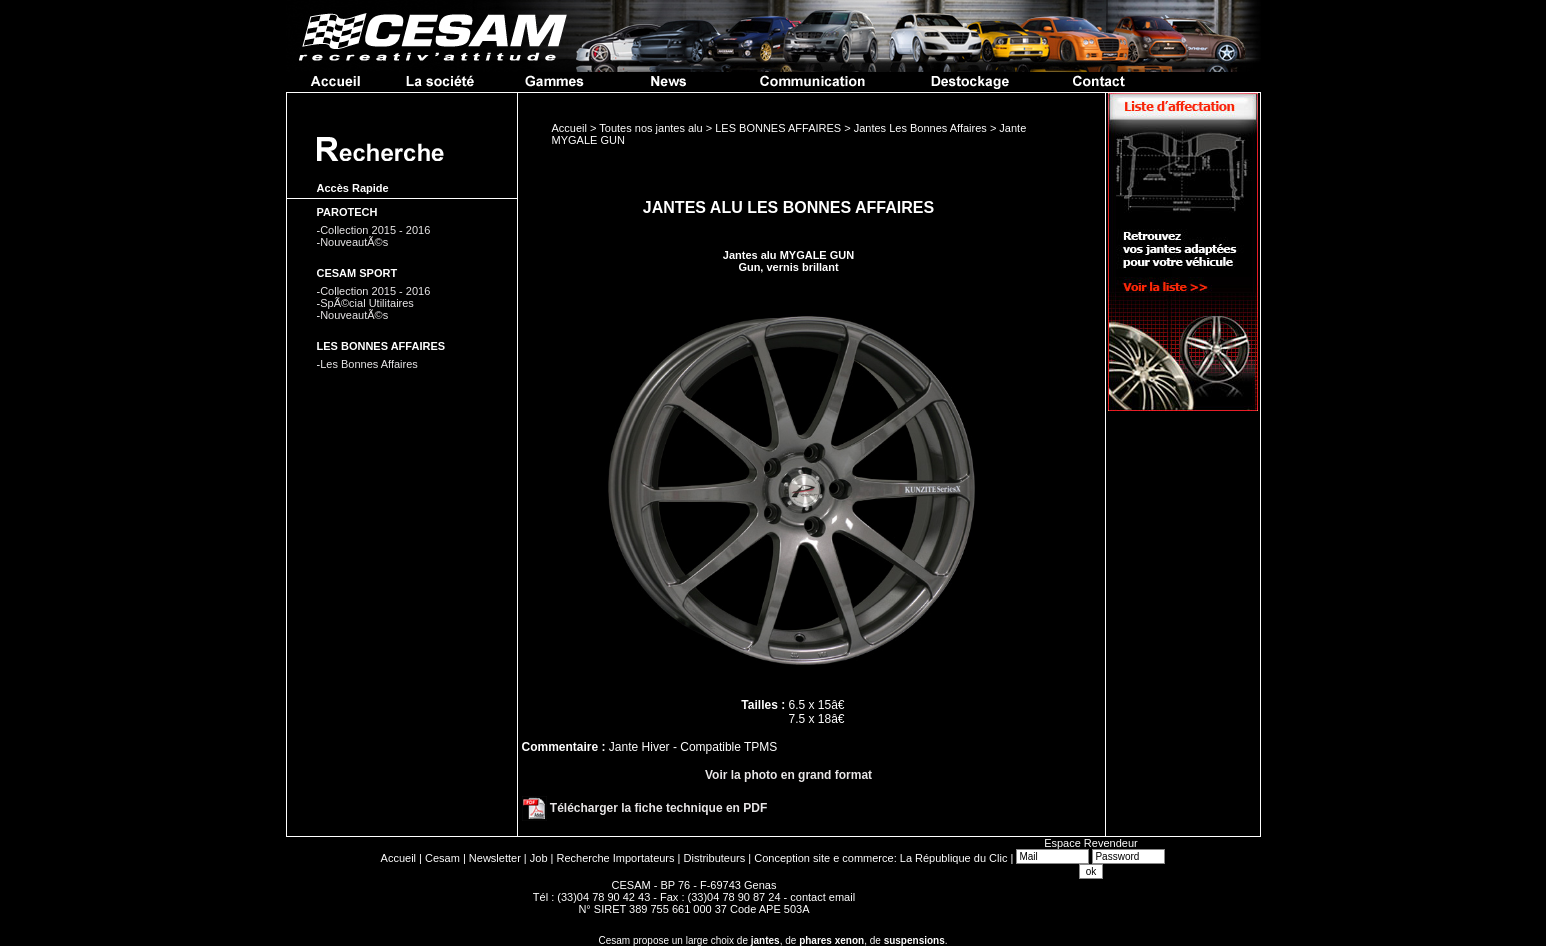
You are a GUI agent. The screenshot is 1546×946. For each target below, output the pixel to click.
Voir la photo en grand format (788, 775)
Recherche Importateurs (616, 858)
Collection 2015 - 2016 (375, 230)
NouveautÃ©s (354, 242)
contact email (822, 897)
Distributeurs (715, 858)
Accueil (398, 858)
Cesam (442, 858)
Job (539, 858)
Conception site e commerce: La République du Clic (880, 858)
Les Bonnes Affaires (369, 364)
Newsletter (495, 858)
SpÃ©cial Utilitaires (367, 303)
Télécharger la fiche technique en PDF (645, 808)
